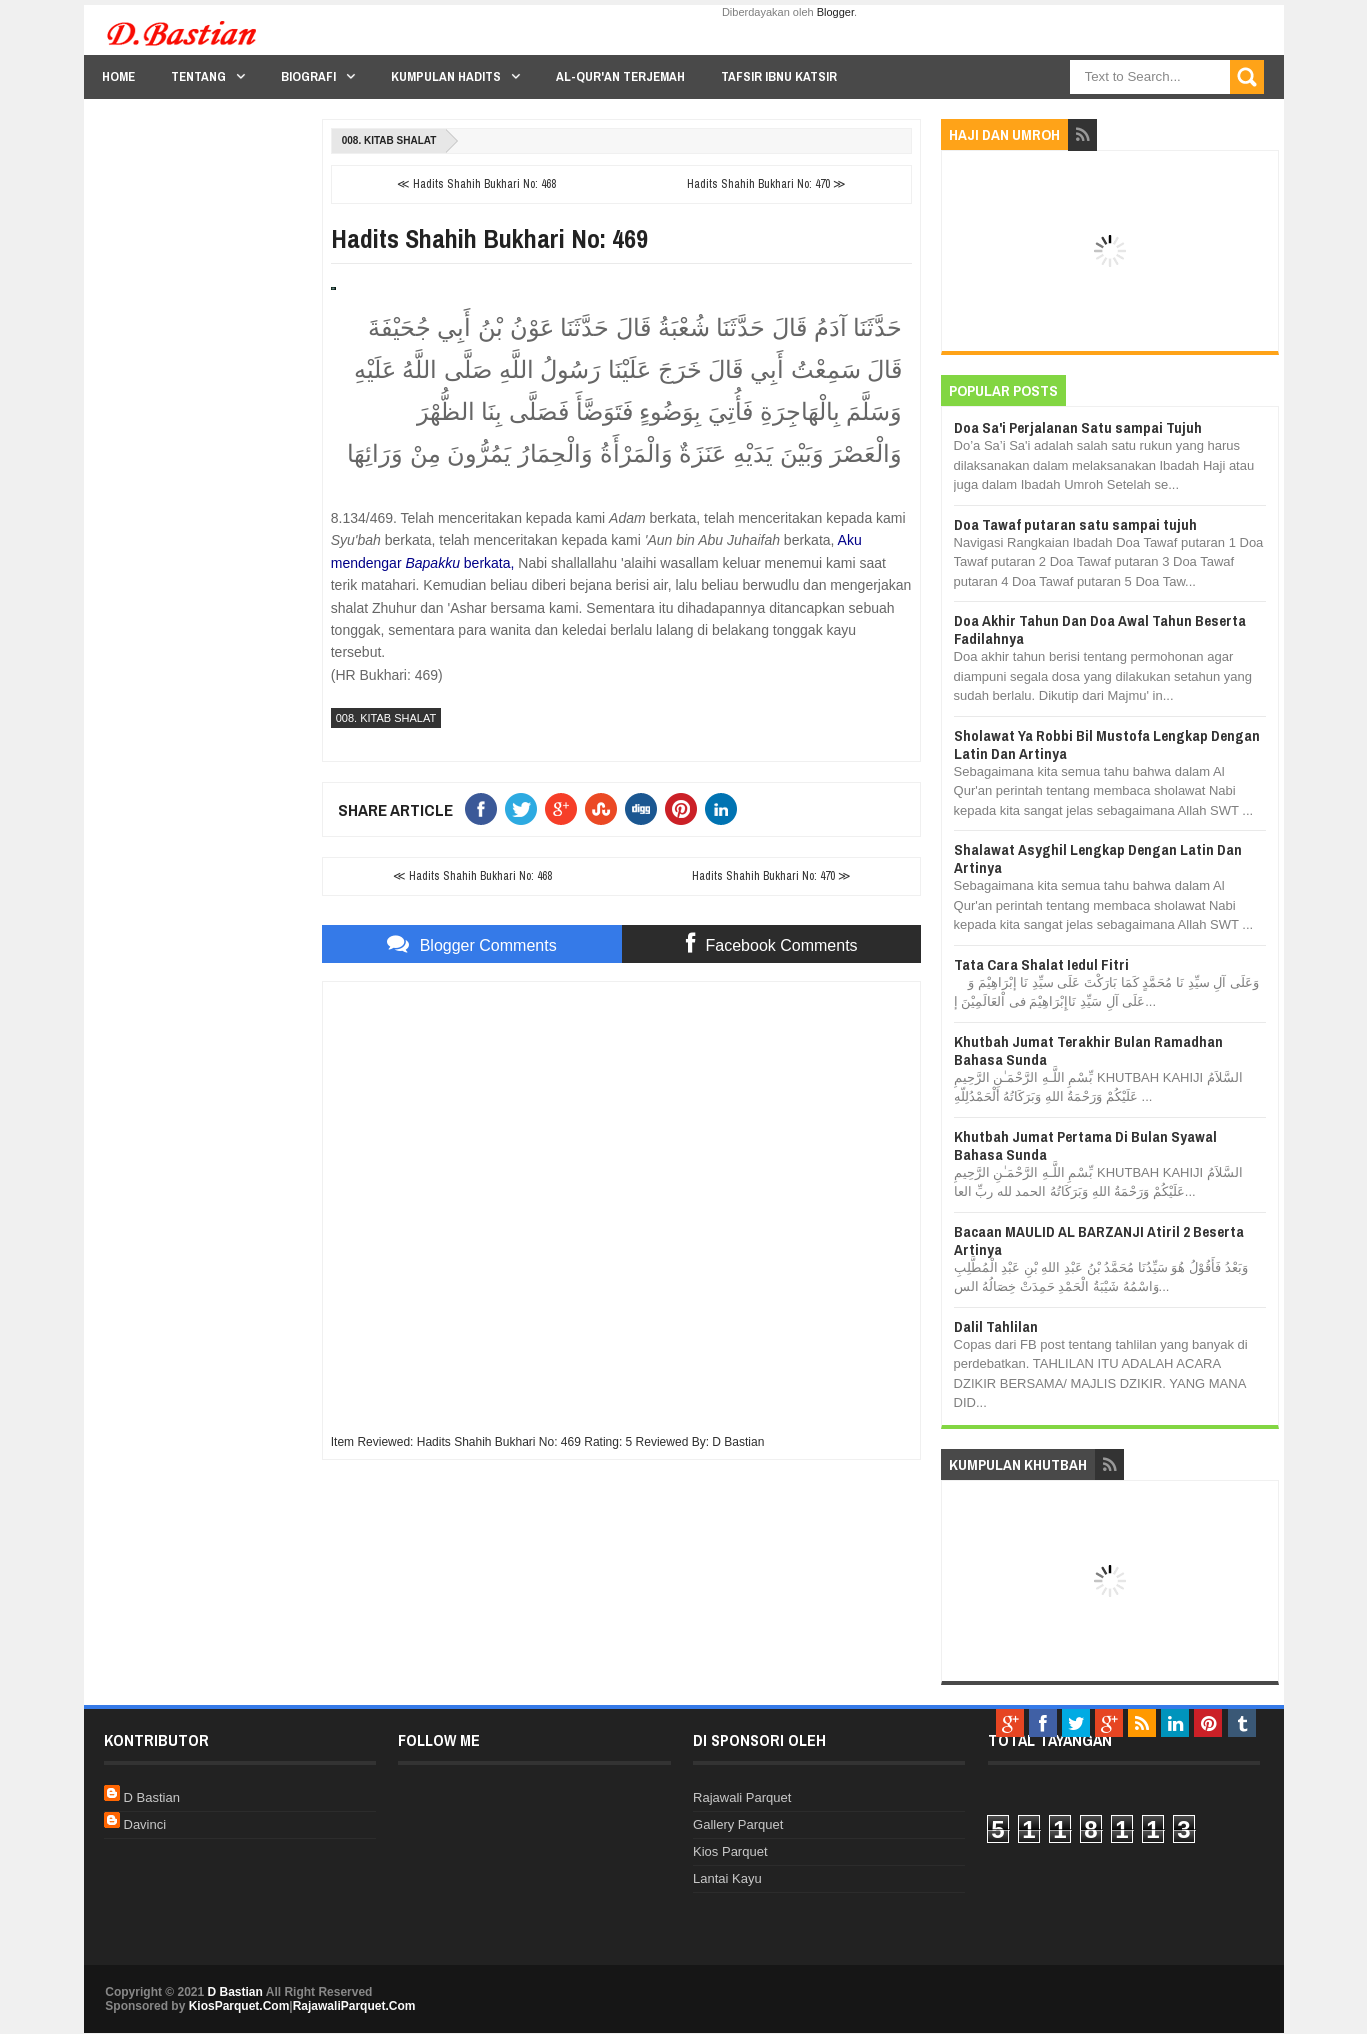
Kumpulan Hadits (446, 76)
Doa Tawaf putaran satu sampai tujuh (1075, 524)
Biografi (308, 76)
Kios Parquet (730, 1851)
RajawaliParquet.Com (354, 2006)
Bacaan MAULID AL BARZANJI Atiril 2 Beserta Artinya (1099, 1240)
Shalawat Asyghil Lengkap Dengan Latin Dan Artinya (1098, 858)
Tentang (198, 76)
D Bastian (152, 1797)
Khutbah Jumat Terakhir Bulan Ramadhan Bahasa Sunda (1088, 1050)
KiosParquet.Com (239, 2006)
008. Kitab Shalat (389, 140)
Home (118, 76)
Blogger (835, 12)
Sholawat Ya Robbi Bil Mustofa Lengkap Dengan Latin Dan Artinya (1107, 744)
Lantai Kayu (727, 1878)
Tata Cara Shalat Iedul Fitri (1041, 964)
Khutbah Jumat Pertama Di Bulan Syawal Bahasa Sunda (1085, 1145)
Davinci (145, 1824)
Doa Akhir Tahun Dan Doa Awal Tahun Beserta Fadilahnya (1100, 629)
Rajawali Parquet (742, 1797)
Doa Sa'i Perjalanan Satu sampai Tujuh (1078, 427)
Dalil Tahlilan (996, 1326)
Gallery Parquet (738, 1824)
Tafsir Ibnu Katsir (779, 76)
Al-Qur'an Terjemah (620, 76)
